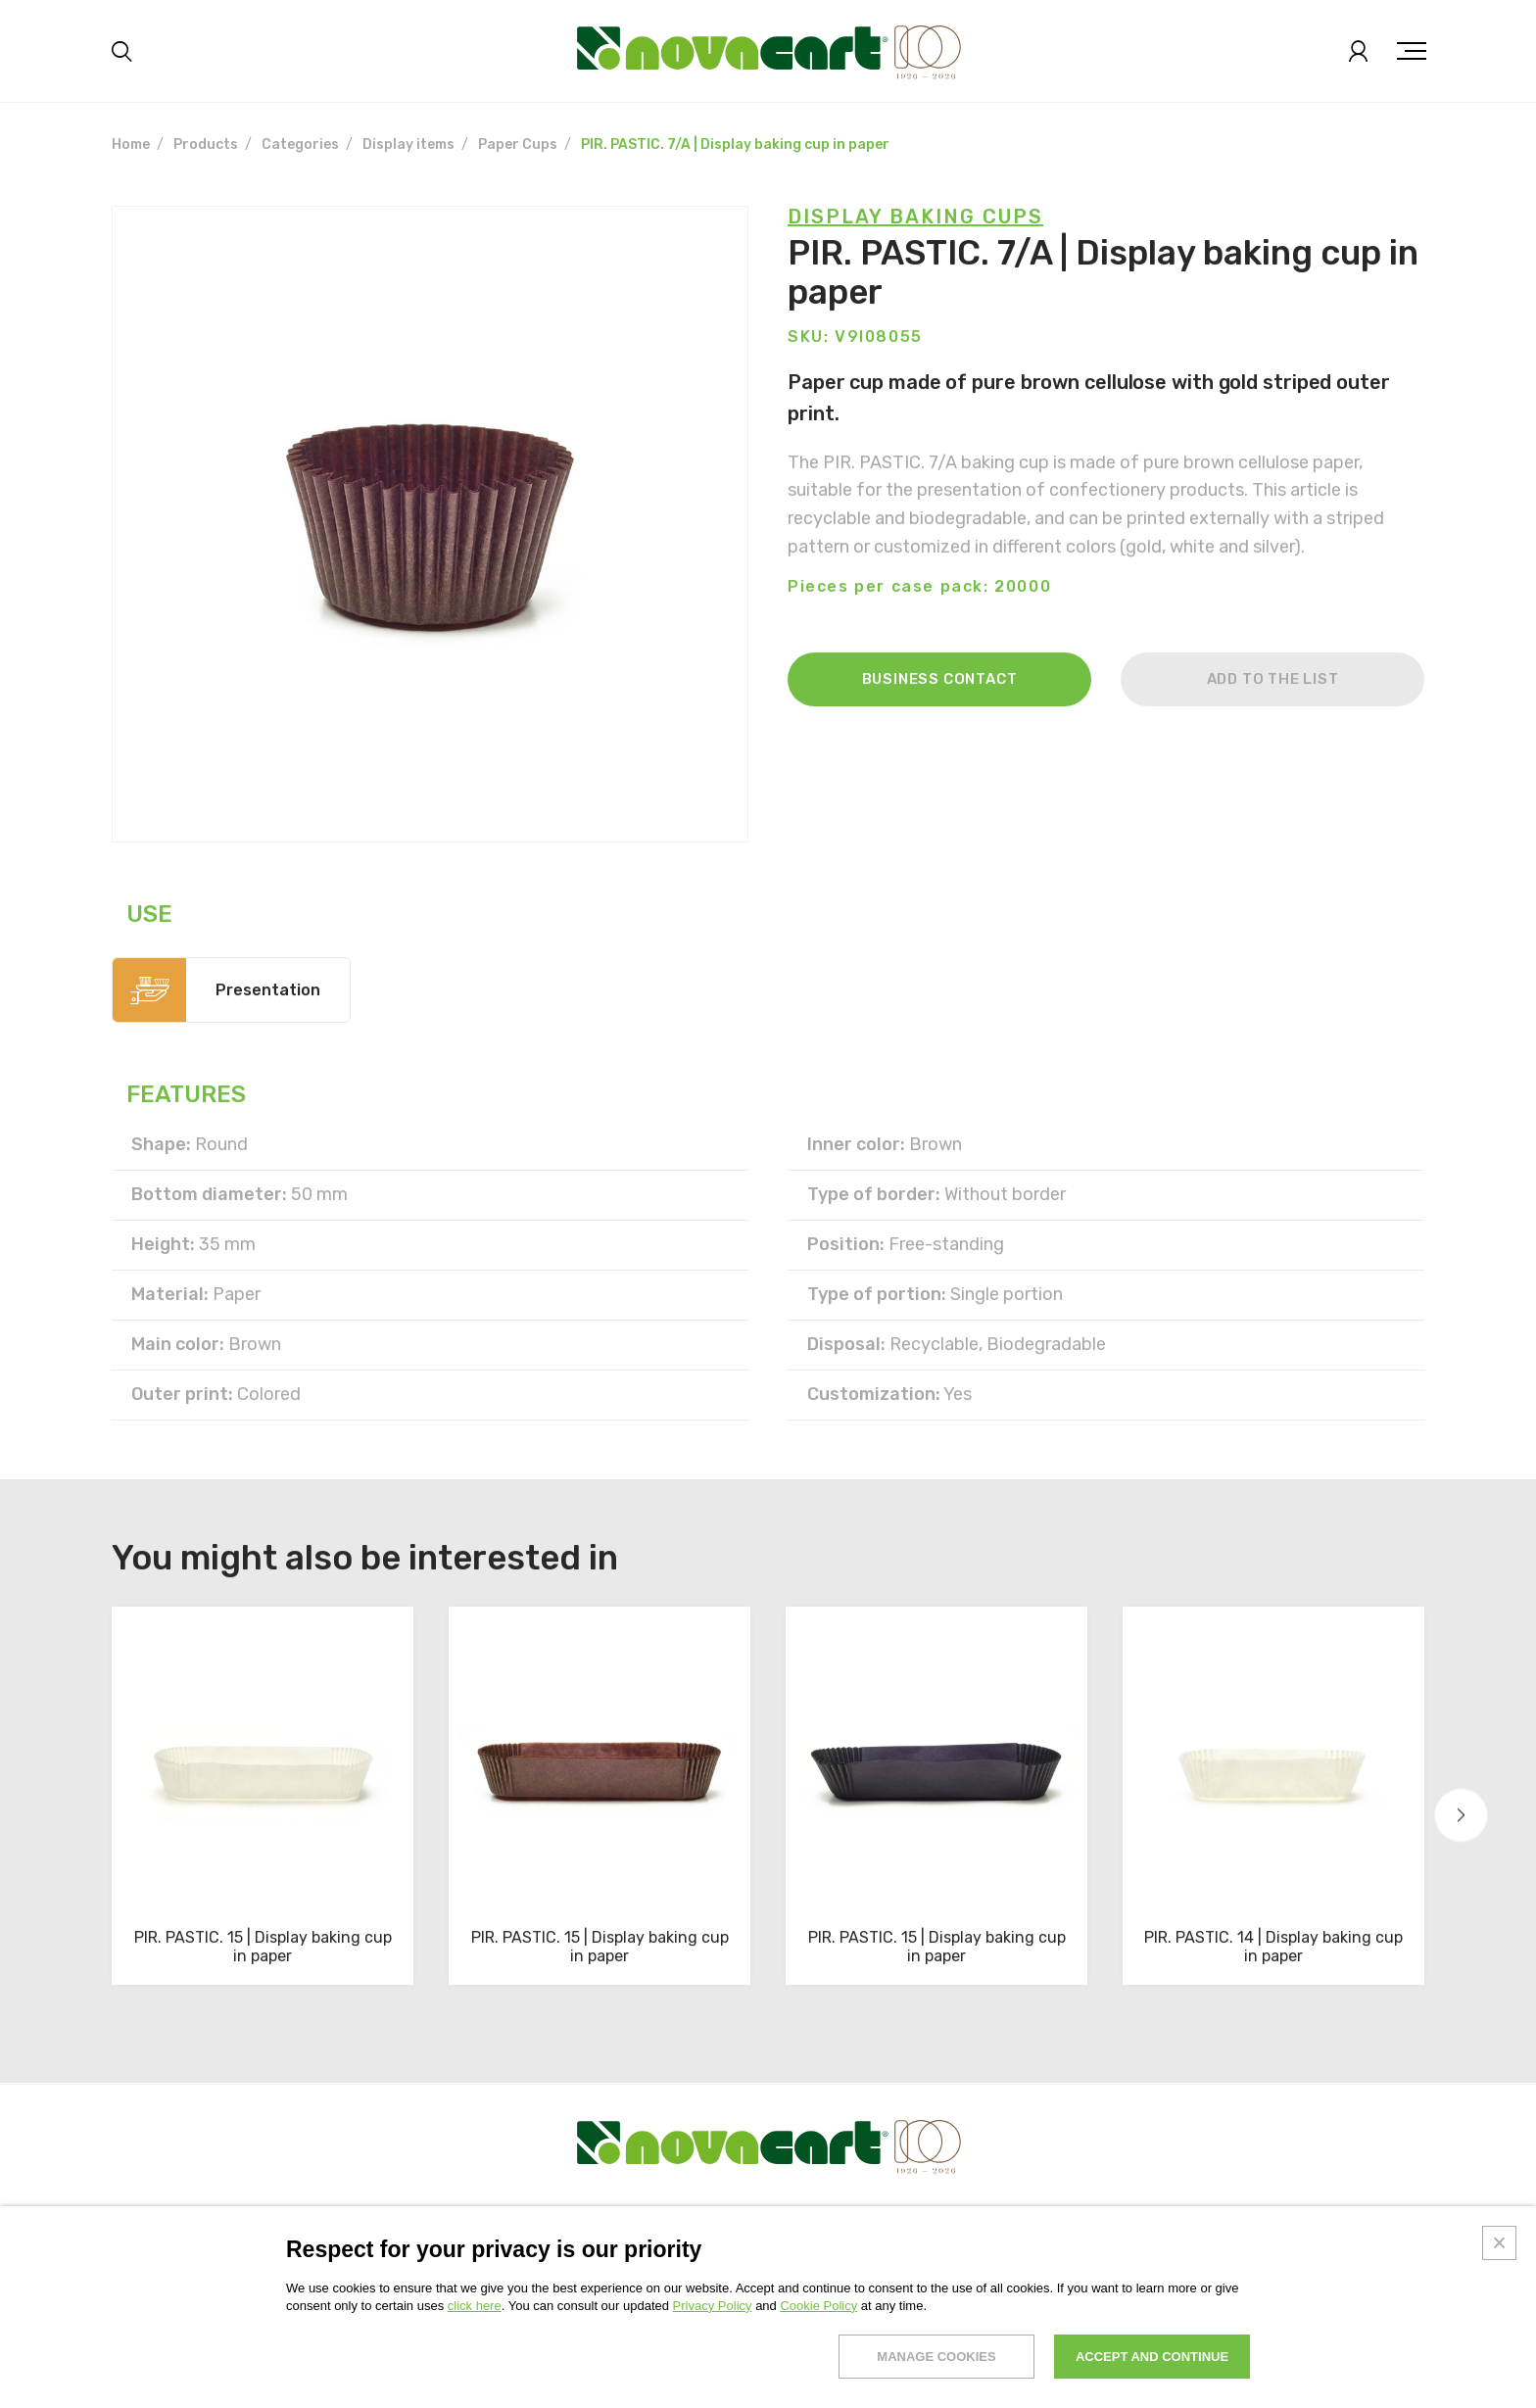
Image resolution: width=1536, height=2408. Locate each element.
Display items (408, 144)
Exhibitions (151, 2276)
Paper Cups (517, 144)
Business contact (940, 726)
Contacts (945, 2248)
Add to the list (1273, 726)
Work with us (1086, 2248)
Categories (300, 144)
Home (131, 144)
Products (205, 144)
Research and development (677, 2248)
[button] (1461, 1816)
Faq (1010, 2248)
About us (143, 2248)
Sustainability (513, 2248)
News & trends (841, 2248)
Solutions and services (362, 2248)
